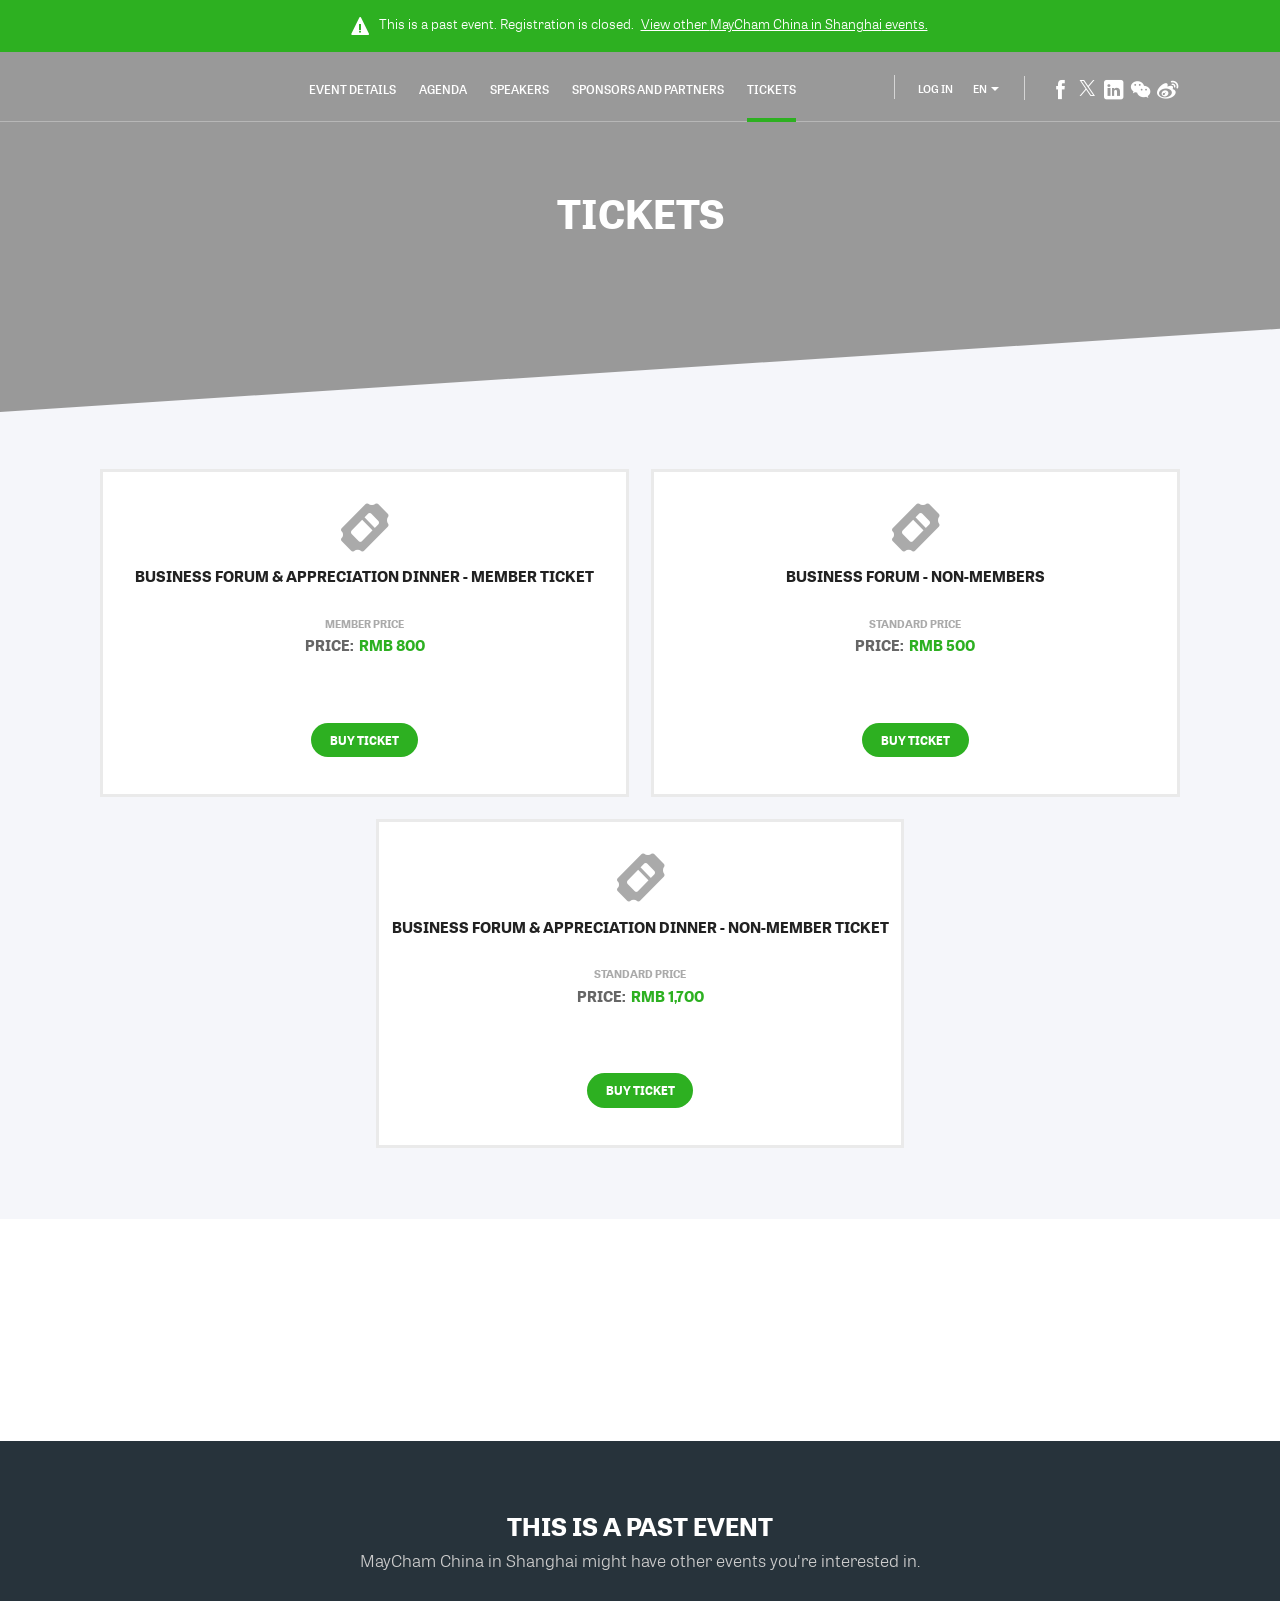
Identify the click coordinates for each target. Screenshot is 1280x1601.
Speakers (519, 89)
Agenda (443, 89)
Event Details (352, 89)
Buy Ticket (364, 740)
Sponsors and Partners (648, 89)
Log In (935, 88)
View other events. (784, 24)
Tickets (771, 89)
